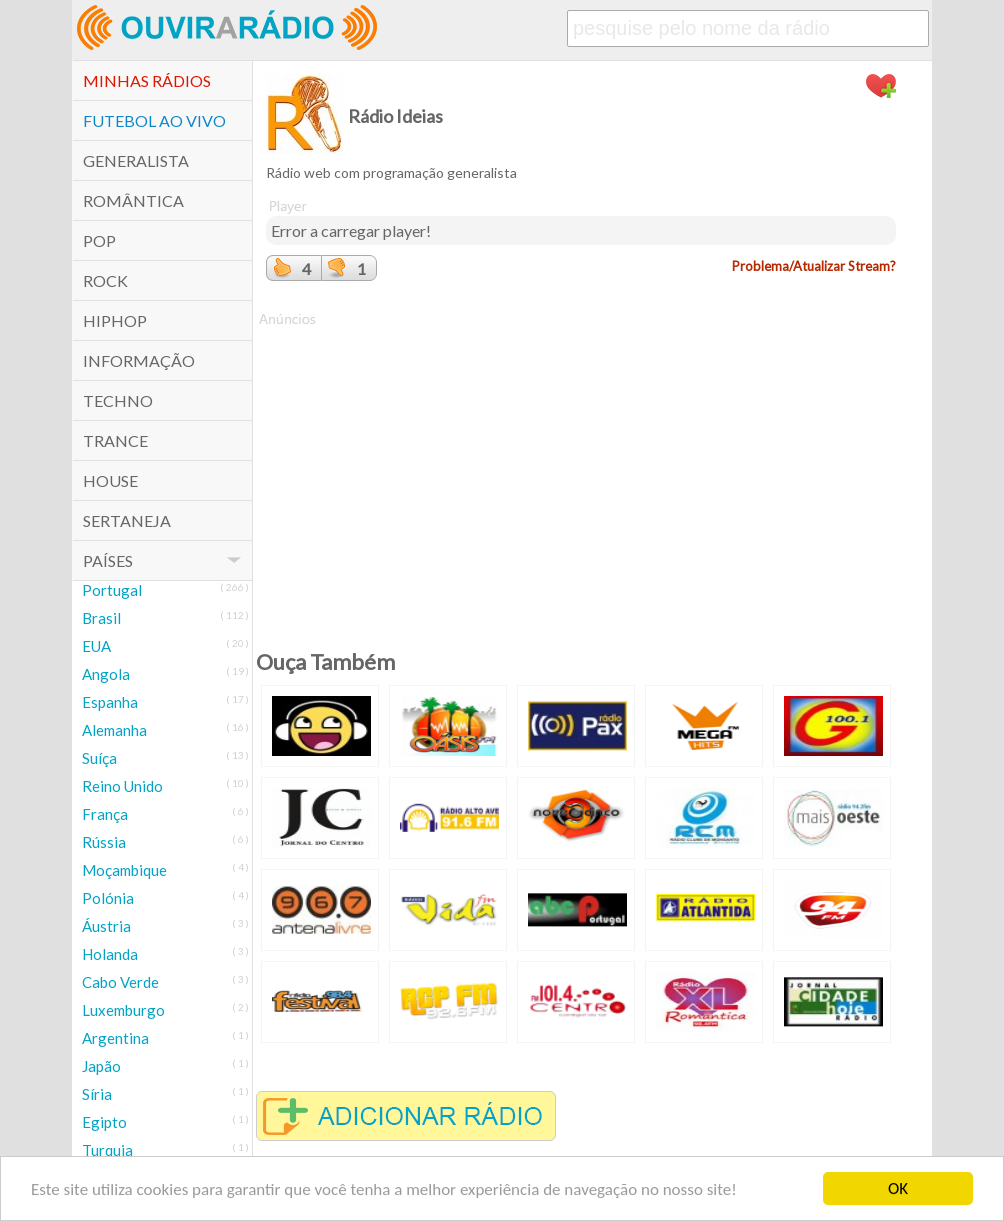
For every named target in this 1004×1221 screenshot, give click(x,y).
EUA (96, 646)
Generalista (136, 160)
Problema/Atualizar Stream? (814, 266)
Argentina (115, 1038)
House (110, 480)
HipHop (115, 320)
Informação (139, 360)
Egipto (104, 1122)
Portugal (112, 590)
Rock (105, 280)
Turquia (107, 1150)
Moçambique (124, 870)
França (105, 814)
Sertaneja (127, 520)
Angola (106, 674)
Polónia (108, 898)
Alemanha (114, 730)
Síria (97, 1094)
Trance (115, 440)
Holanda (110, 954)
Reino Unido (122, 786)
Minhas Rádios (147, 80)
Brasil (101, 618)
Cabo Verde (120, 982)
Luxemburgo (123, 1010)
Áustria (106, 926)
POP (99, 240)
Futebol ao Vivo (154, 120)
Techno (118, 400)
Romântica (133, 200)
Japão (101, 1066)
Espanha (110, 702)
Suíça (99, 758)
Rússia (104, 842)
